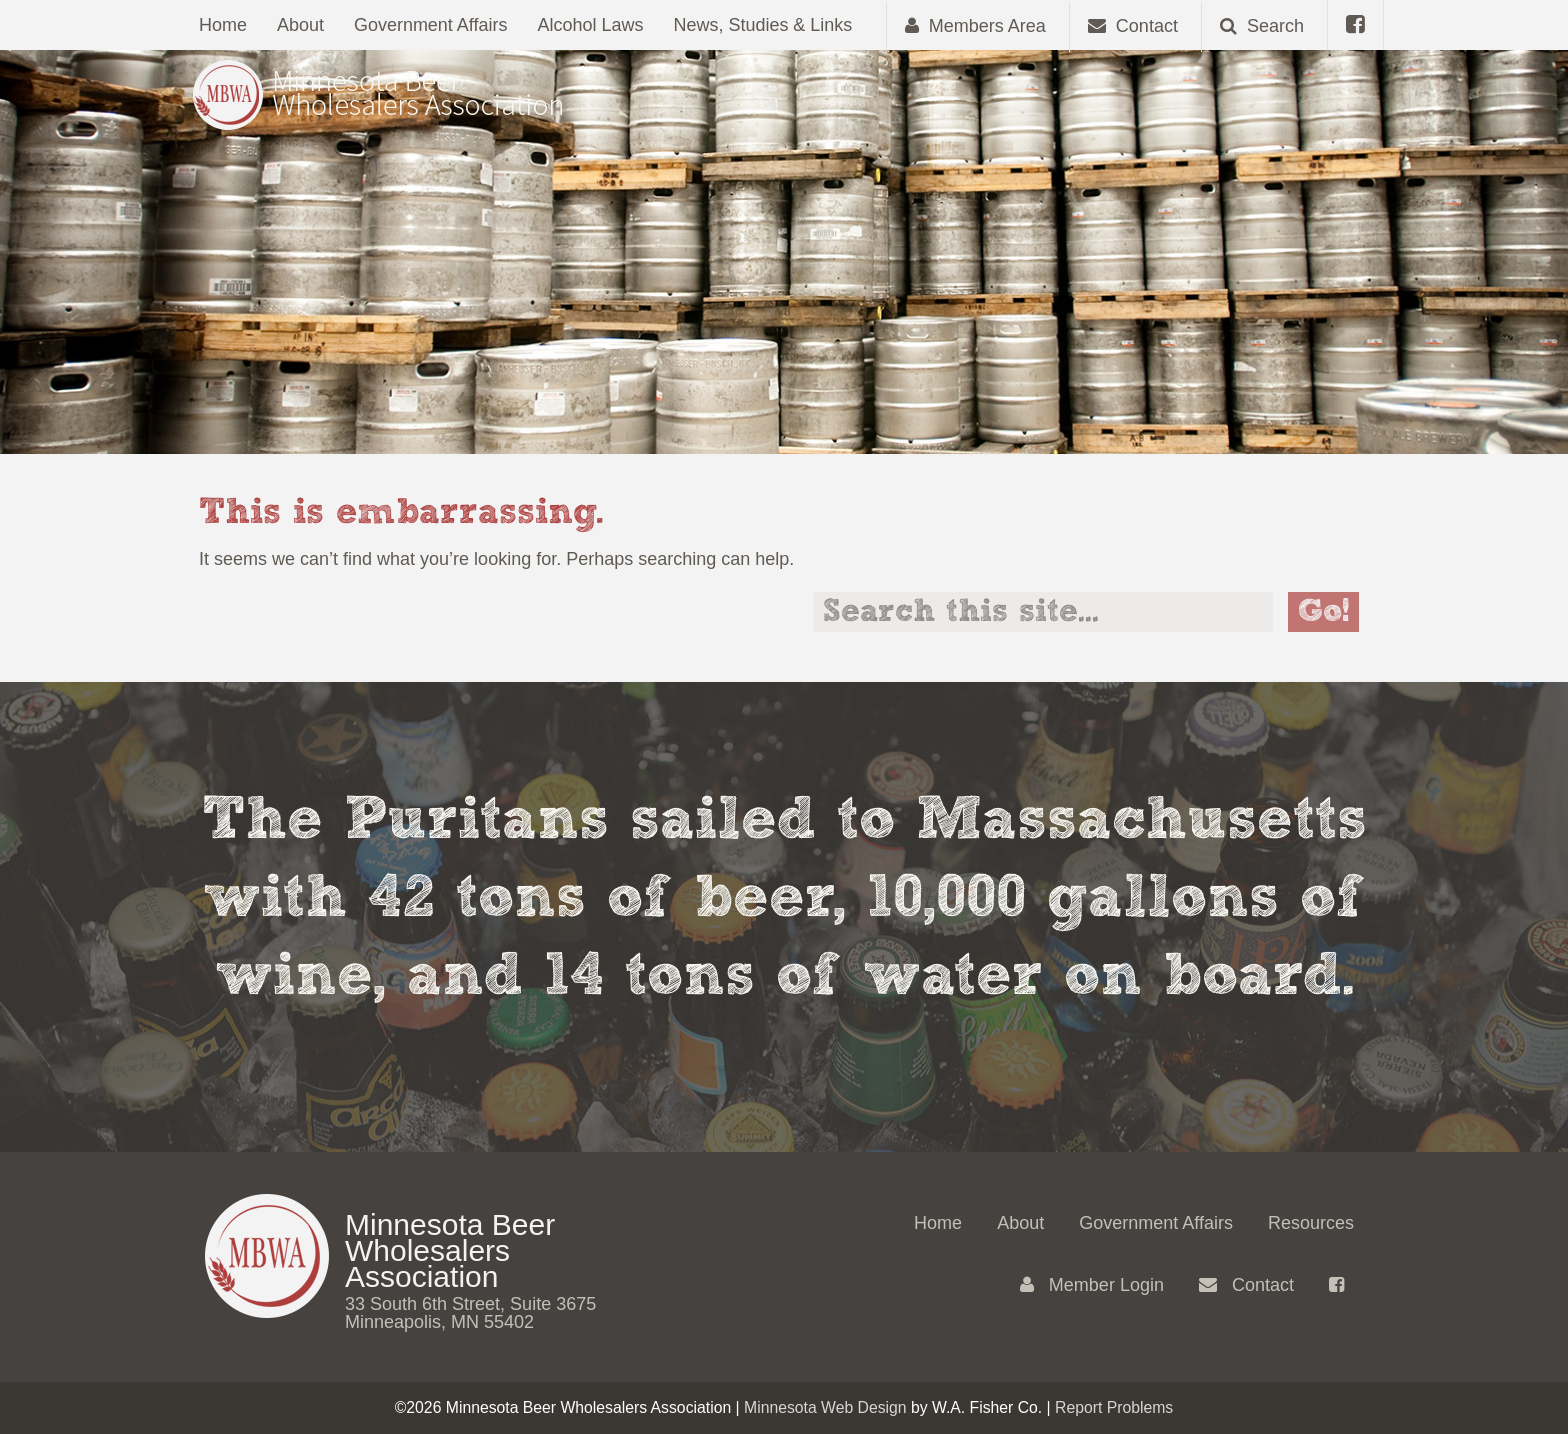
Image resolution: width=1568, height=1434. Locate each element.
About (300, 25)
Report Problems (1114, 1407)
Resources (1311, 1223)
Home (223, 25)
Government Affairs (431, 25)
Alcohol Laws (591, 25)
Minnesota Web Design (825, 1407)
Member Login (1092, 1285)
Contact (1246, 1285)
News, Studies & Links (763, 25)
